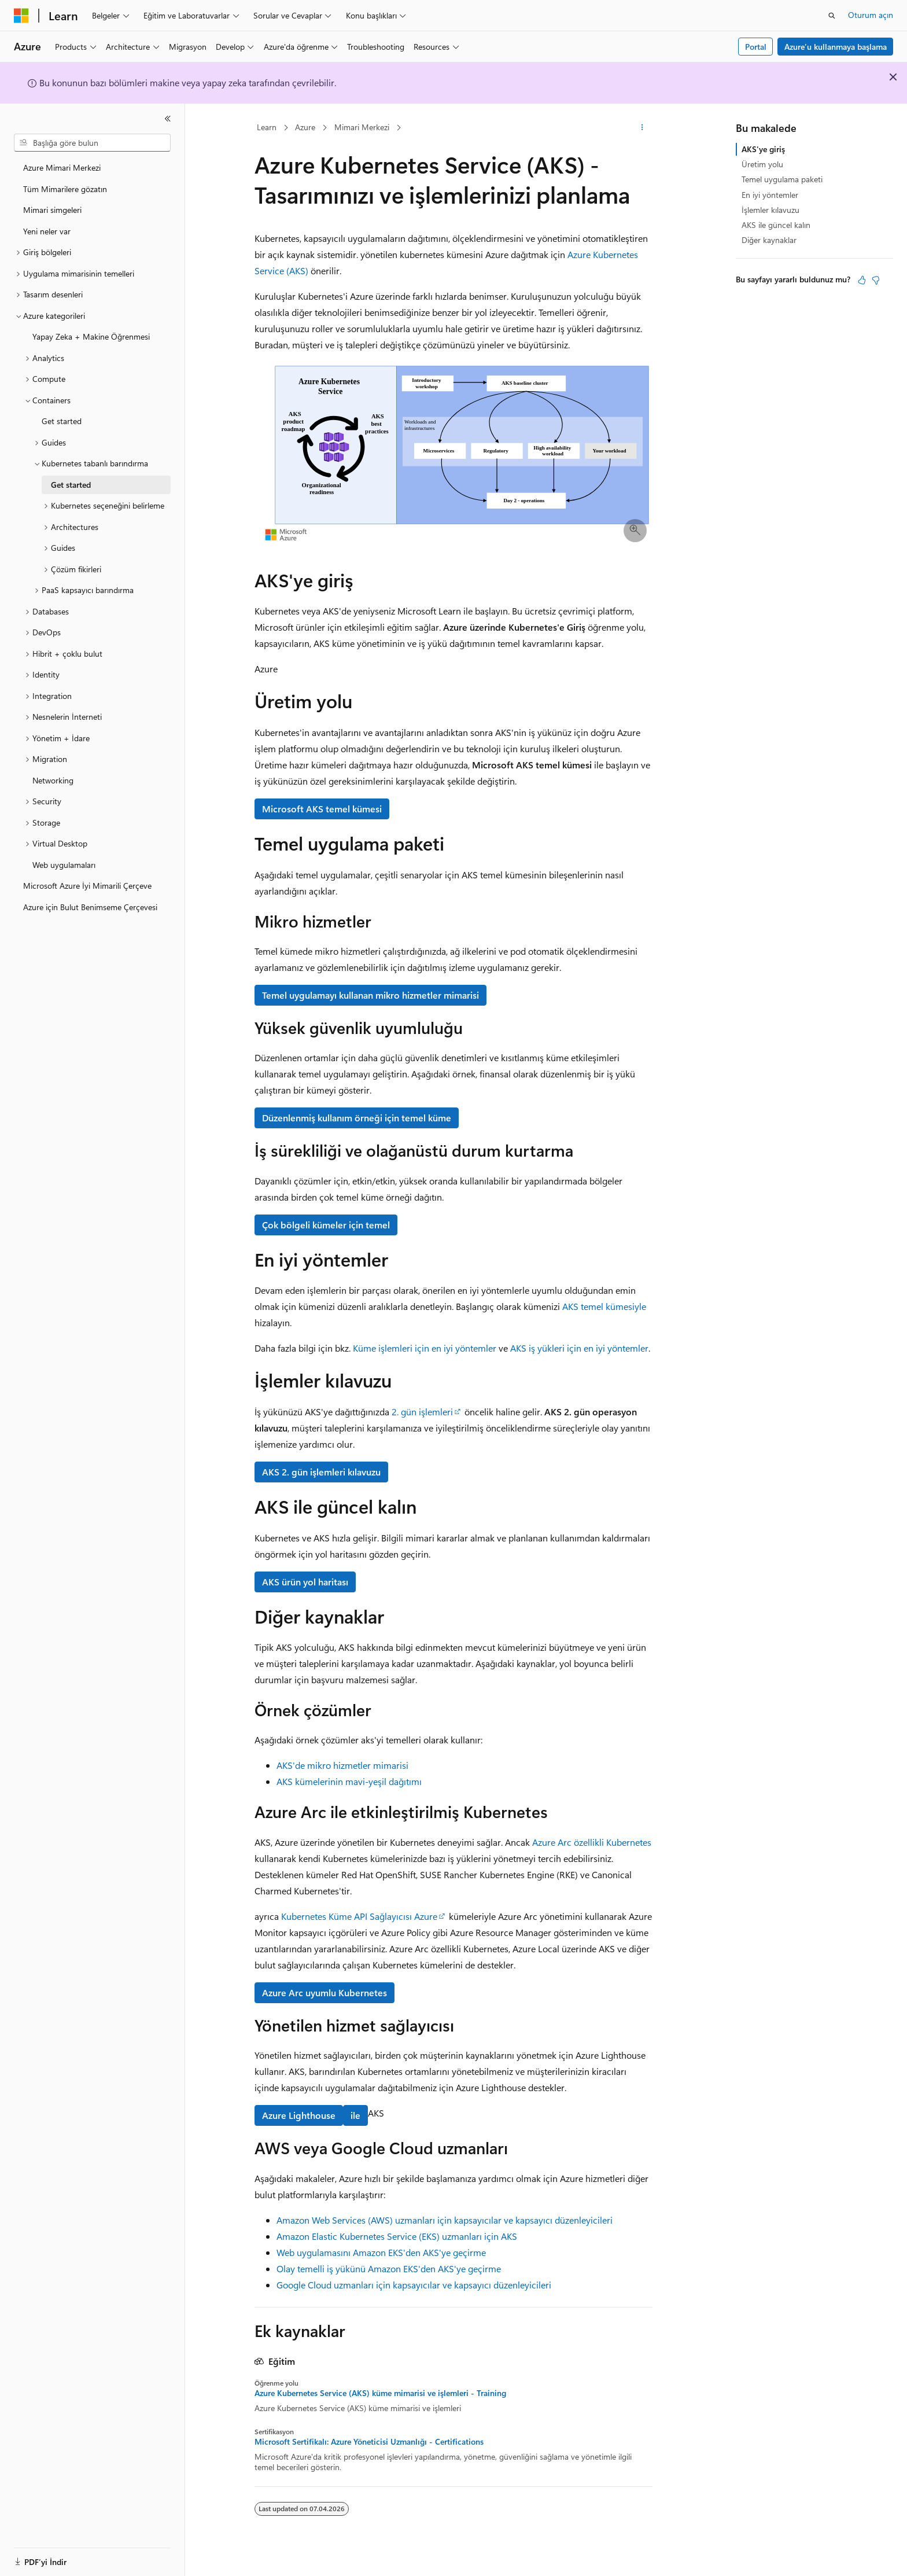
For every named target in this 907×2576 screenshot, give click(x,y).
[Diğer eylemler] (642, 128)
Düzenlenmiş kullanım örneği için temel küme (356, 1118)
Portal (755, 46)
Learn (266, 127)
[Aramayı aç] (831, 15)
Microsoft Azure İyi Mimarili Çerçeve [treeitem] (87, 885)
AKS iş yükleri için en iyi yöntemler (579, 1348)
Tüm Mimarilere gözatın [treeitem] (65, 188)
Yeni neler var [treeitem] (47, 231)
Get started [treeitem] (62, 420)
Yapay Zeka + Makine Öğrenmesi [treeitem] (91, 336)
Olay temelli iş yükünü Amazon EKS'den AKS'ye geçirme (388, 2268)
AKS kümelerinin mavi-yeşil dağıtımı (349, 1781)
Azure (305, 127)
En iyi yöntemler (770, 194)
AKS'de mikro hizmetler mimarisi (342, 1765)
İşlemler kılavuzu (770, 209)
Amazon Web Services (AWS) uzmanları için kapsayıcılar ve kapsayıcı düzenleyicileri (444, 2220)
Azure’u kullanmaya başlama (835, 46)
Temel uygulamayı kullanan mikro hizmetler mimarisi (370, 995)
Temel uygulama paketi (782, 179)
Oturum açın (870, 14)
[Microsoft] (21, 15)
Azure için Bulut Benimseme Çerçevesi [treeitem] (90, 906)
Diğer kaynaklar (769, 239)
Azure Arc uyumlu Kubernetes (324, 1992)
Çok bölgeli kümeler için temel (326, 1225)
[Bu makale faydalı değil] (876, 280)
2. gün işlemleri (422, 1411)
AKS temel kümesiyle (604, 1306)
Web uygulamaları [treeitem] (63, 864)
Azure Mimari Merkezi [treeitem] (62, 167)
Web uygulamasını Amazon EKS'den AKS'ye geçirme (381, 2252)
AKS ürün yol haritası (305, 1582)
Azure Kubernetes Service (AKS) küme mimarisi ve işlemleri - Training (380, 2393)
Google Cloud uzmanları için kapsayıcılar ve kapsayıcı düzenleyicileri (413, 2285)
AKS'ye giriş (763, 148)
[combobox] (92, 143)
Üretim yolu (762, 164)
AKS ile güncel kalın (776, 224)
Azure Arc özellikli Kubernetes (591, 1842)
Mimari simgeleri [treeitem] (52, 209)
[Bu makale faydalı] (862, 280)
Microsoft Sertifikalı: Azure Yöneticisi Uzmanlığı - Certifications (369, 2442)
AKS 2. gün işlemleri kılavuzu (321, 1472)
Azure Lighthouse (298, 2115)
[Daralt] (168, 118)
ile (355, 2115)
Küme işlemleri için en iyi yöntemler (424, 1348)
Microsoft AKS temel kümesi (322, 809)
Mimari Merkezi (361, 127)
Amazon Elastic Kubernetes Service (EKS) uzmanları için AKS (396, 2236)
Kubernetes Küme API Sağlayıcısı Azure (359, 1916)
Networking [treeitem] (52, 780)
